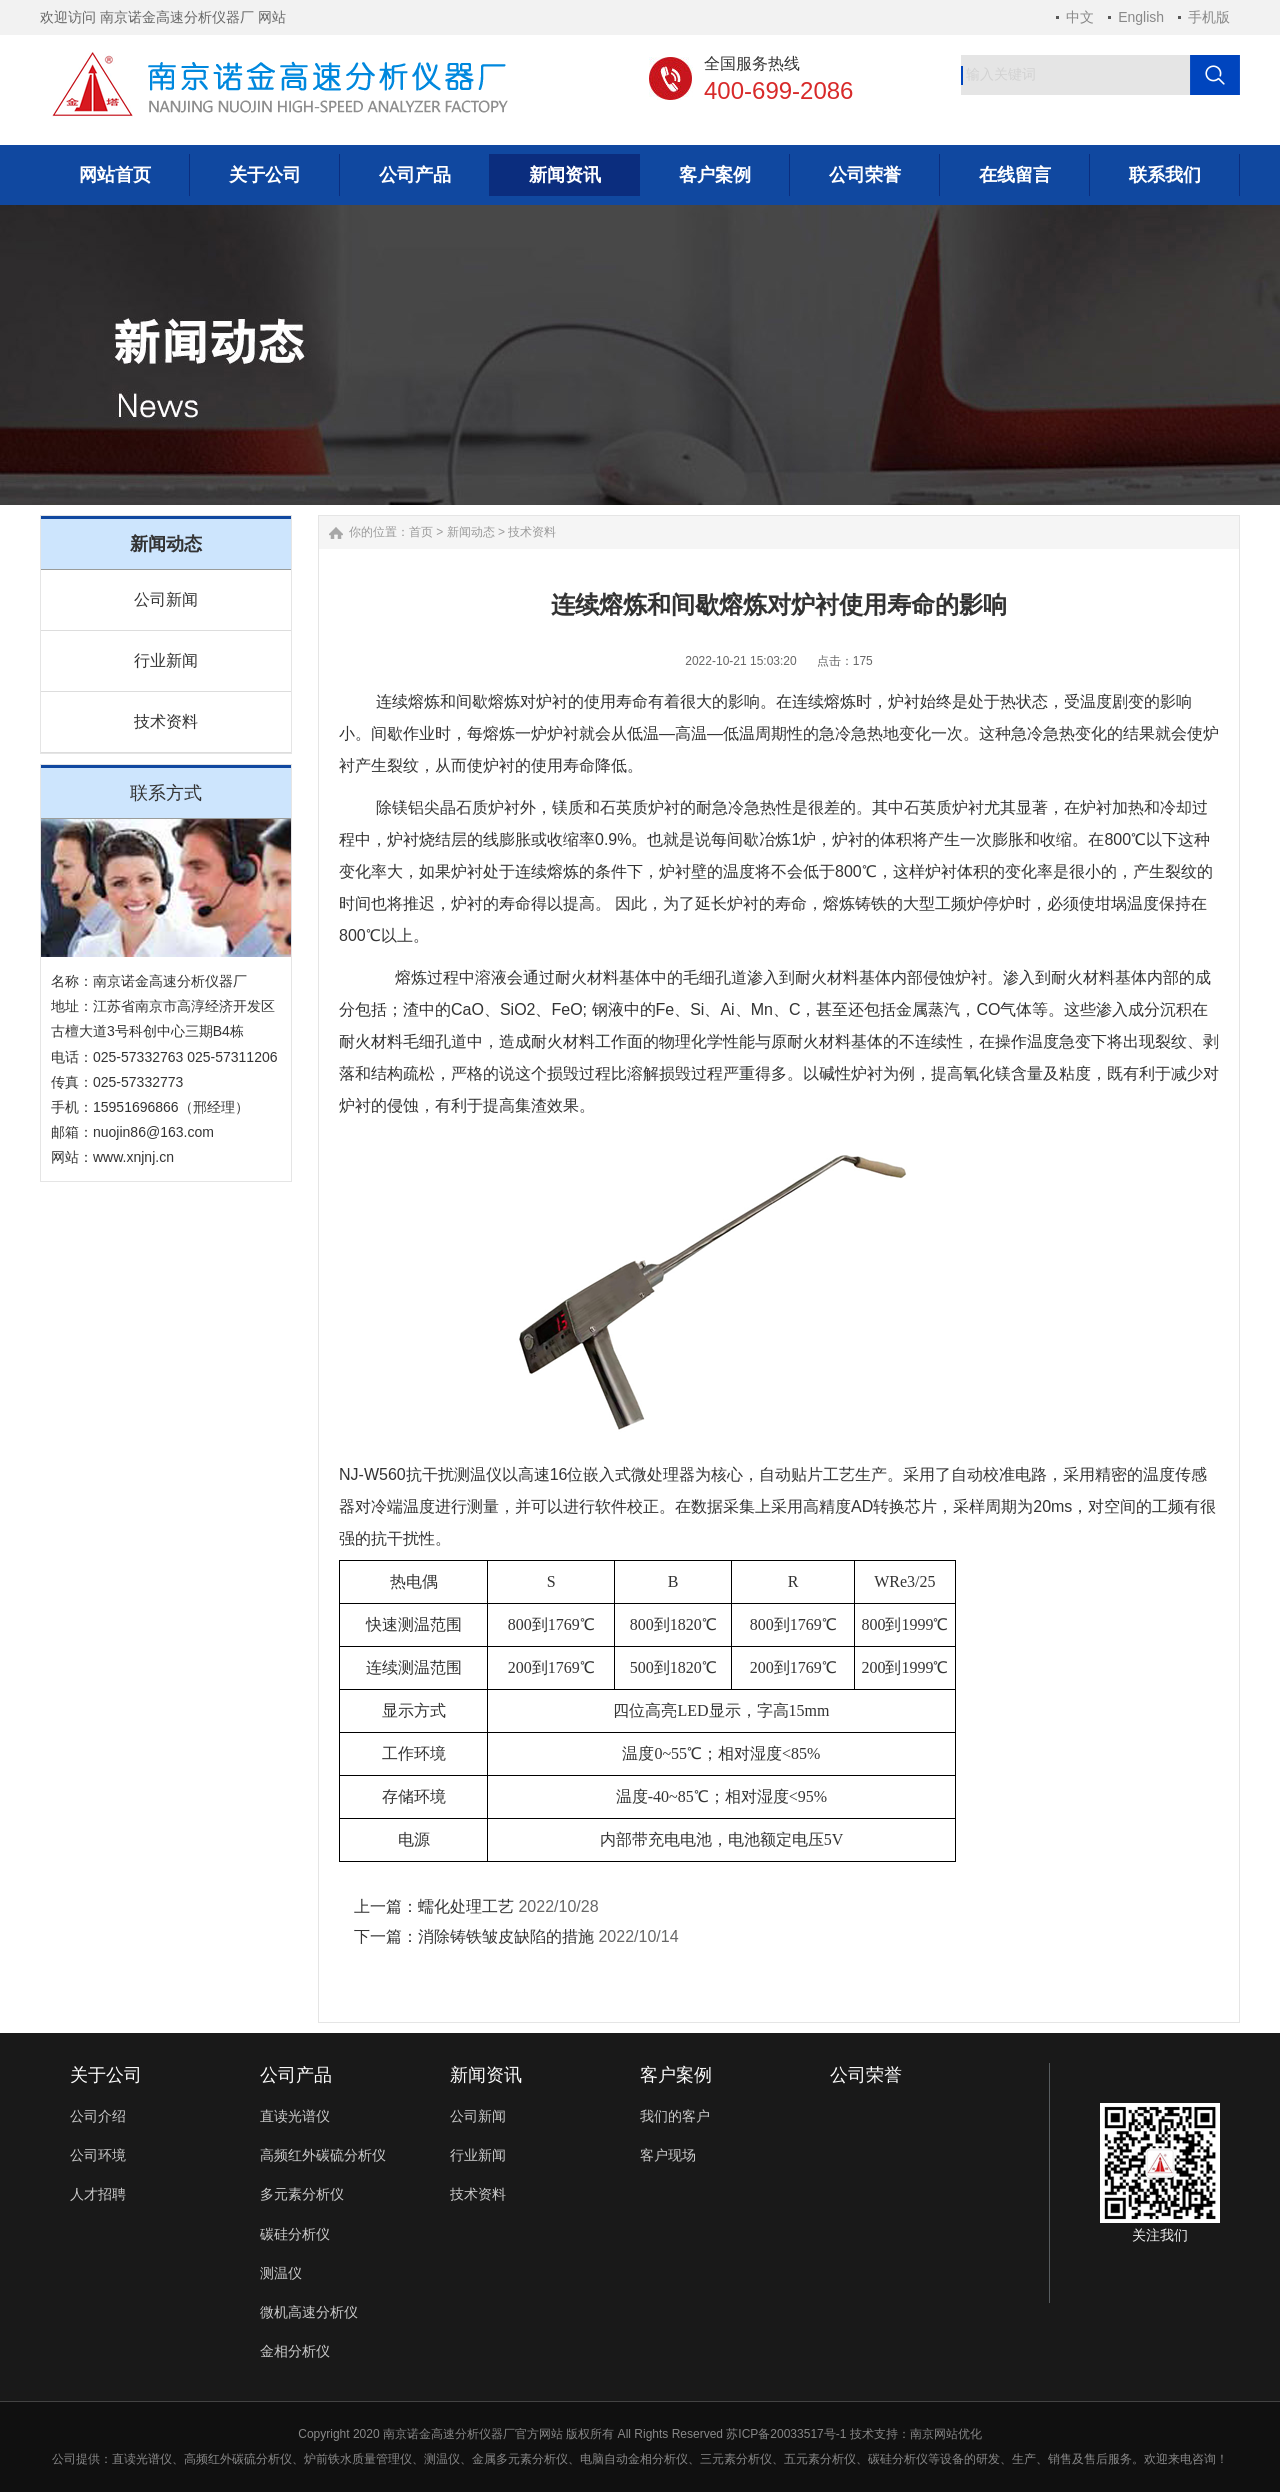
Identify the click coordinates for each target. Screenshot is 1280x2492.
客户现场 (668, 2155)
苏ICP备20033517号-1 (786, 2434)
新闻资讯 (486, 2075)
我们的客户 (675, 2116)
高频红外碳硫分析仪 (323, 2155)
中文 (1080, 17)
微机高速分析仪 (309, 2312)
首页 (421, 532)
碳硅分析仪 (295, 2234)
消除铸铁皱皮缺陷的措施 (506, 1936)
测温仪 (281, 2273)
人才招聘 (98, 2194)
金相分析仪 (295, 2351)
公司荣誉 (866, 2075)
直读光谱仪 (295, 2116)
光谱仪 (154, 2459)
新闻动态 (471, 532)
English (1141, 17)
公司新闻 (166, 599)
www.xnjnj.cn (133, 1157)
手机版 (1209, 17)
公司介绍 (98, 2116)
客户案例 (676, 2075)
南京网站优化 (946, 2434)
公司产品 (296, 2075)
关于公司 (106, 2075)
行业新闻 (166, 660)
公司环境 (98, 2155)
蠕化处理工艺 (466, 1906)
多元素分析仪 (302, 2194)
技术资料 (166, 721)
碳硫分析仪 (262, 2459)
